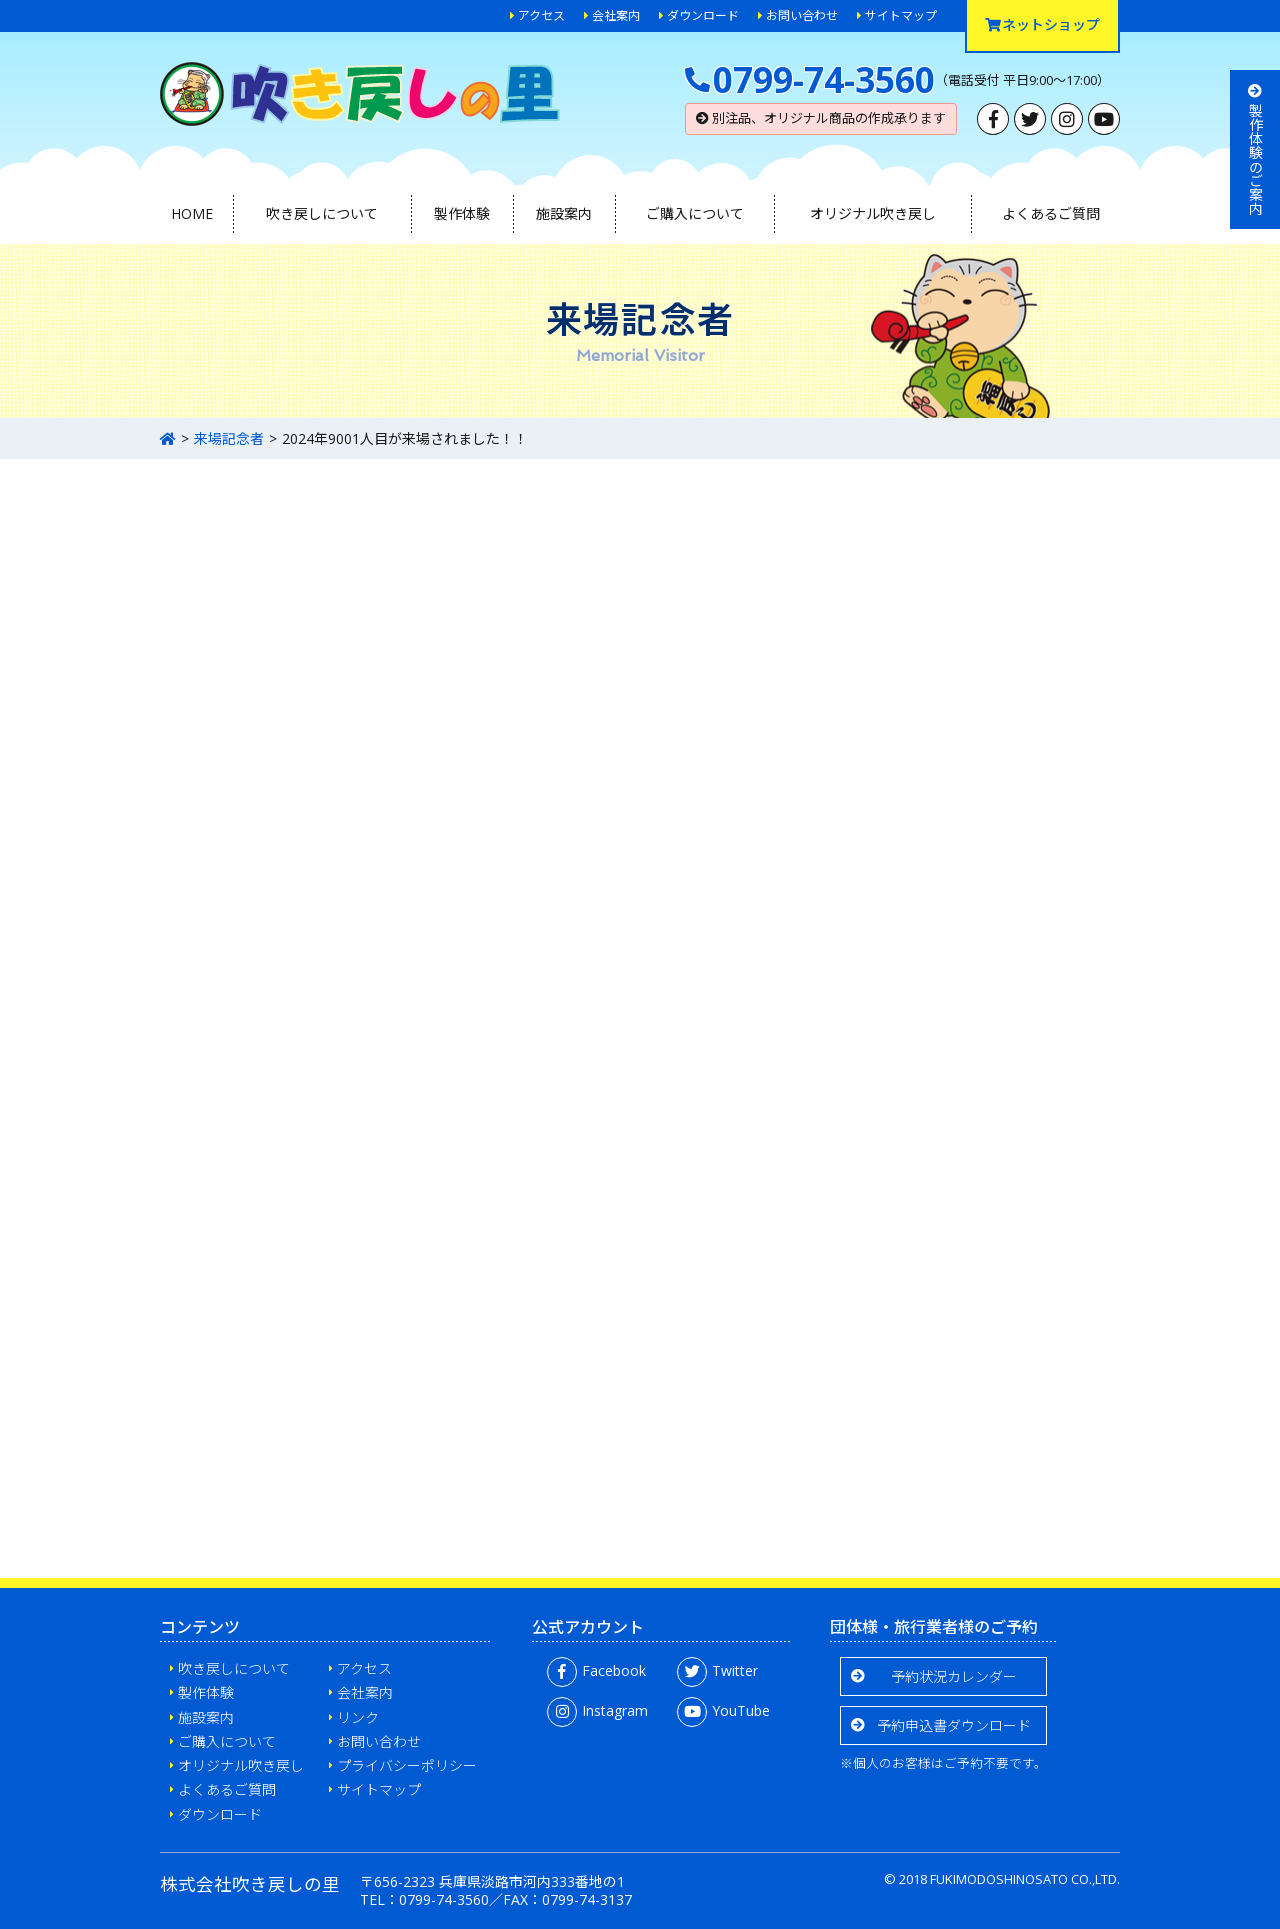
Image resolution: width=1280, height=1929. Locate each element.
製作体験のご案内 (1255, 149)
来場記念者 (229, 438)
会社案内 (616, 15)
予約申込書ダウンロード (954, 1725)
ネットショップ (1042, 24)
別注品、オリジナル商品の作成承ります (821, 118)
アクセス (541, 15)
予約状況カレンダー (954, 1676)
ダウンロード (703, 15)
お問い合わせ (802, 15)
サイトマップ (901, 15)
